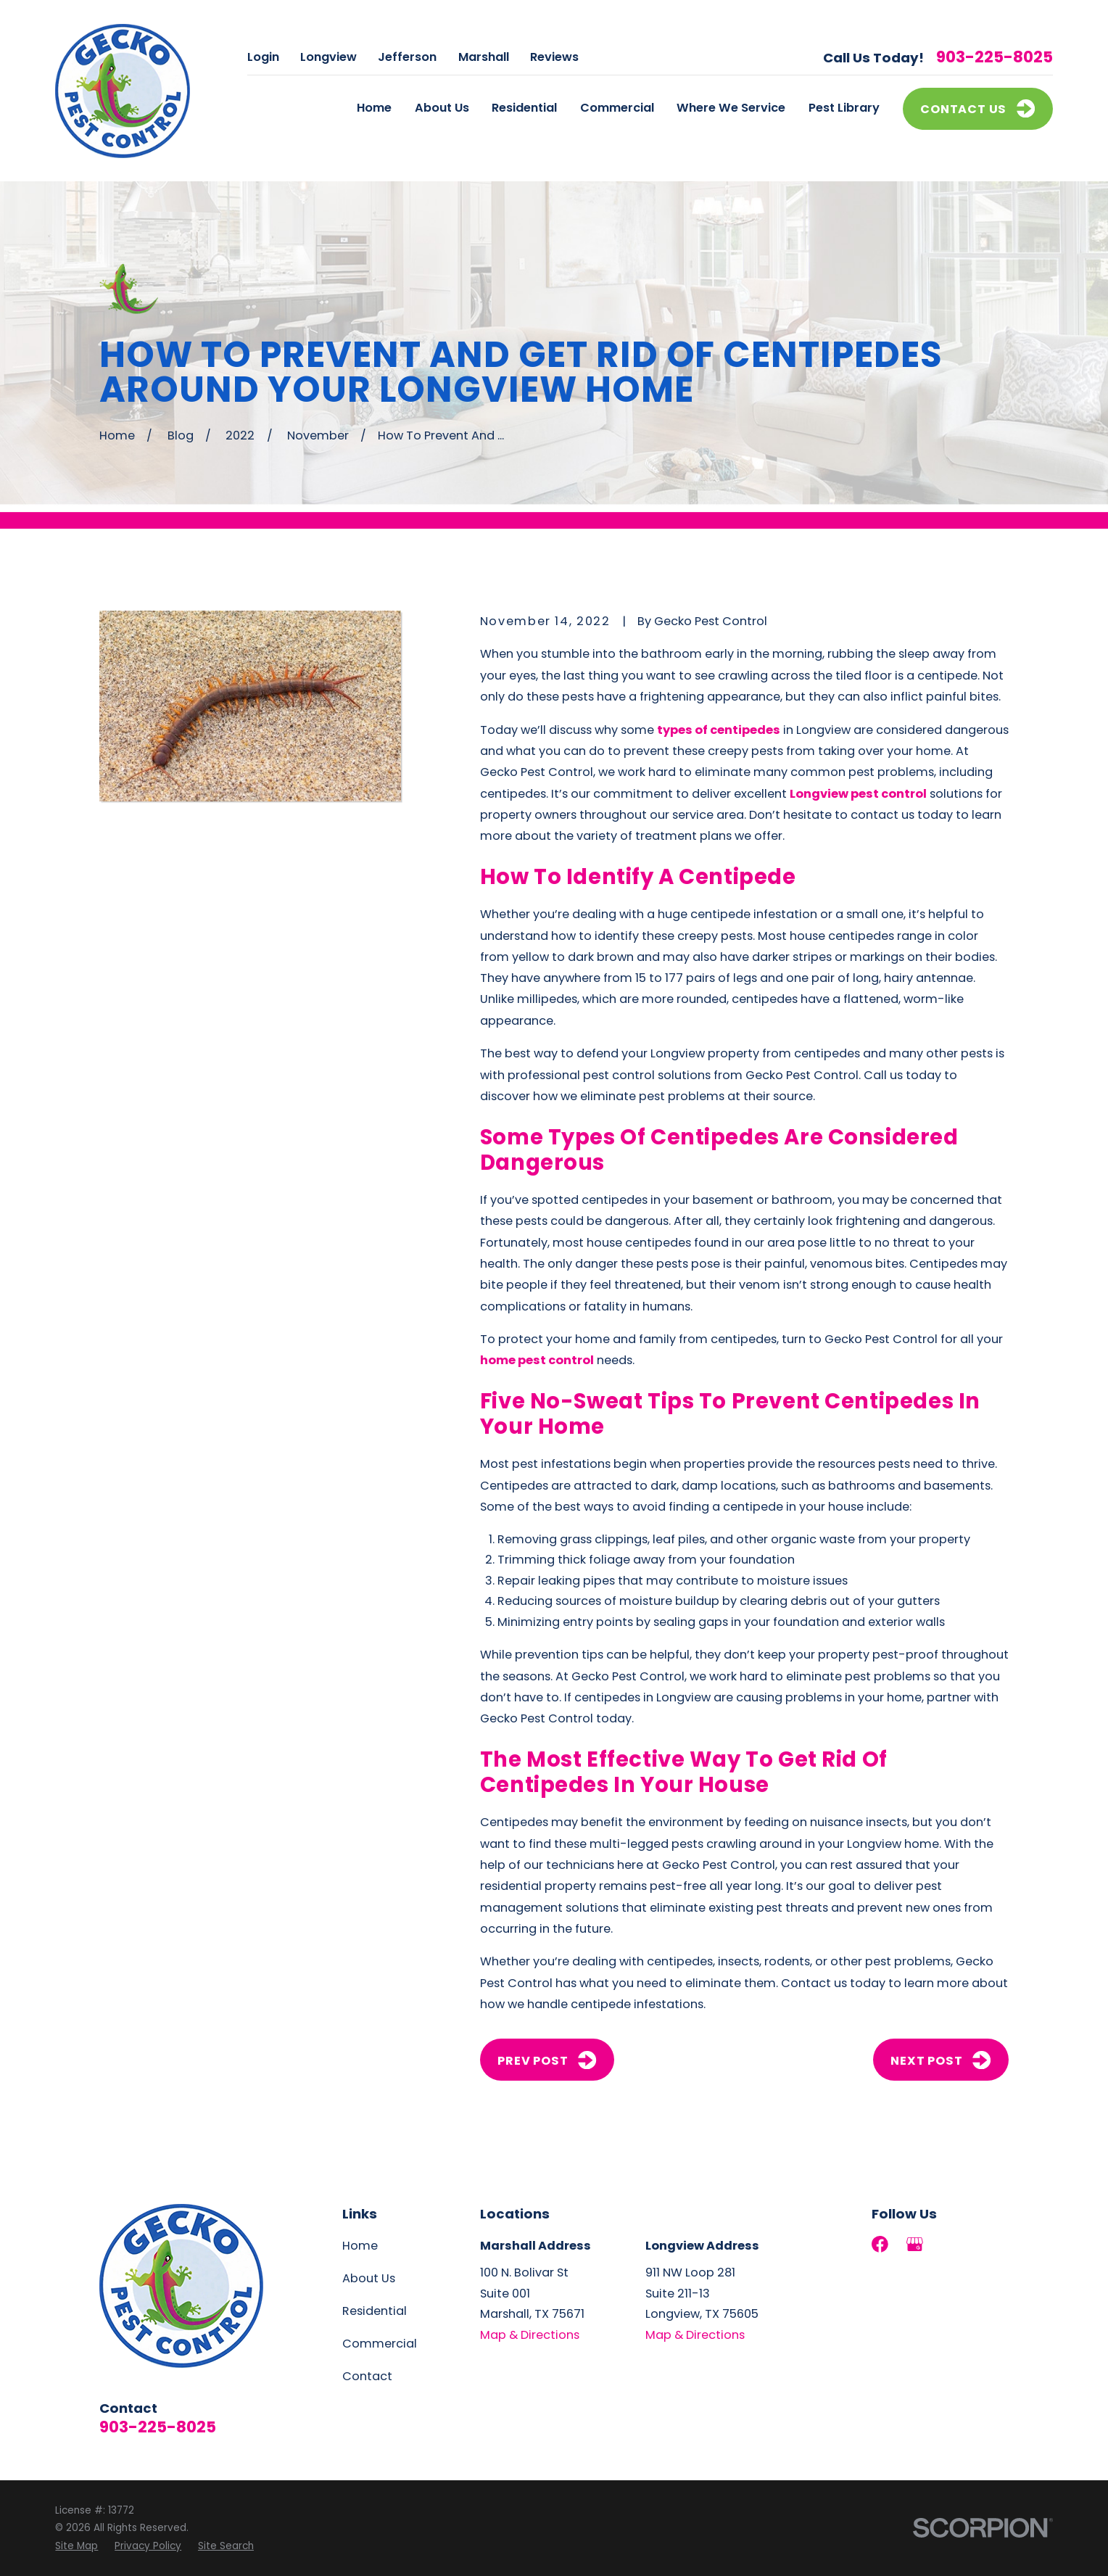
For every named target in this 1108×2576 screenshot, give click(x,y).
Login (263, 57)
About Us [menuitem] (442, 107)
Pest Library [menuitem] (844, 107)
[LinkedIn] (950, 2244)
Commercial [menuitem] (617, 107)
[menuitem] (76, 2546)
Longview (328, 57)
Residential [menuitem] (524, 107)
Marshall (483, 57)
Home (360, 2245)
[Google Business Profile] (914, 2244)
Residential (374, 2311)
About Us (368, 2278)
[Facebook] (880, 2244)
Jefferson (407, 57)
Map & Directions (529, 2335)
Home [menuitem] (374, 107)
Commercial (379, 2343)
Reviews (554, 57)
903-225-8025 (994, 57)
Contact (367, 2376)
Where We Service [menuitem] (731, 107)
